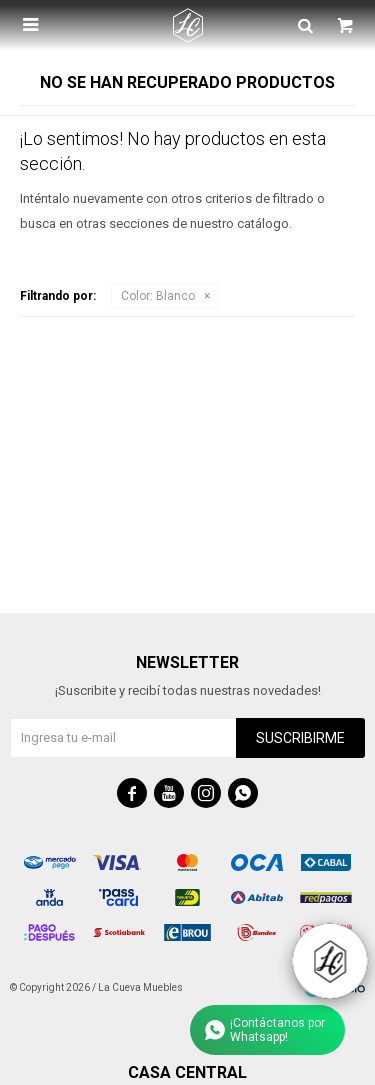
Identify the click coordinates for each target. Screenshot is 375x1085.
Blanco (158, 296)
